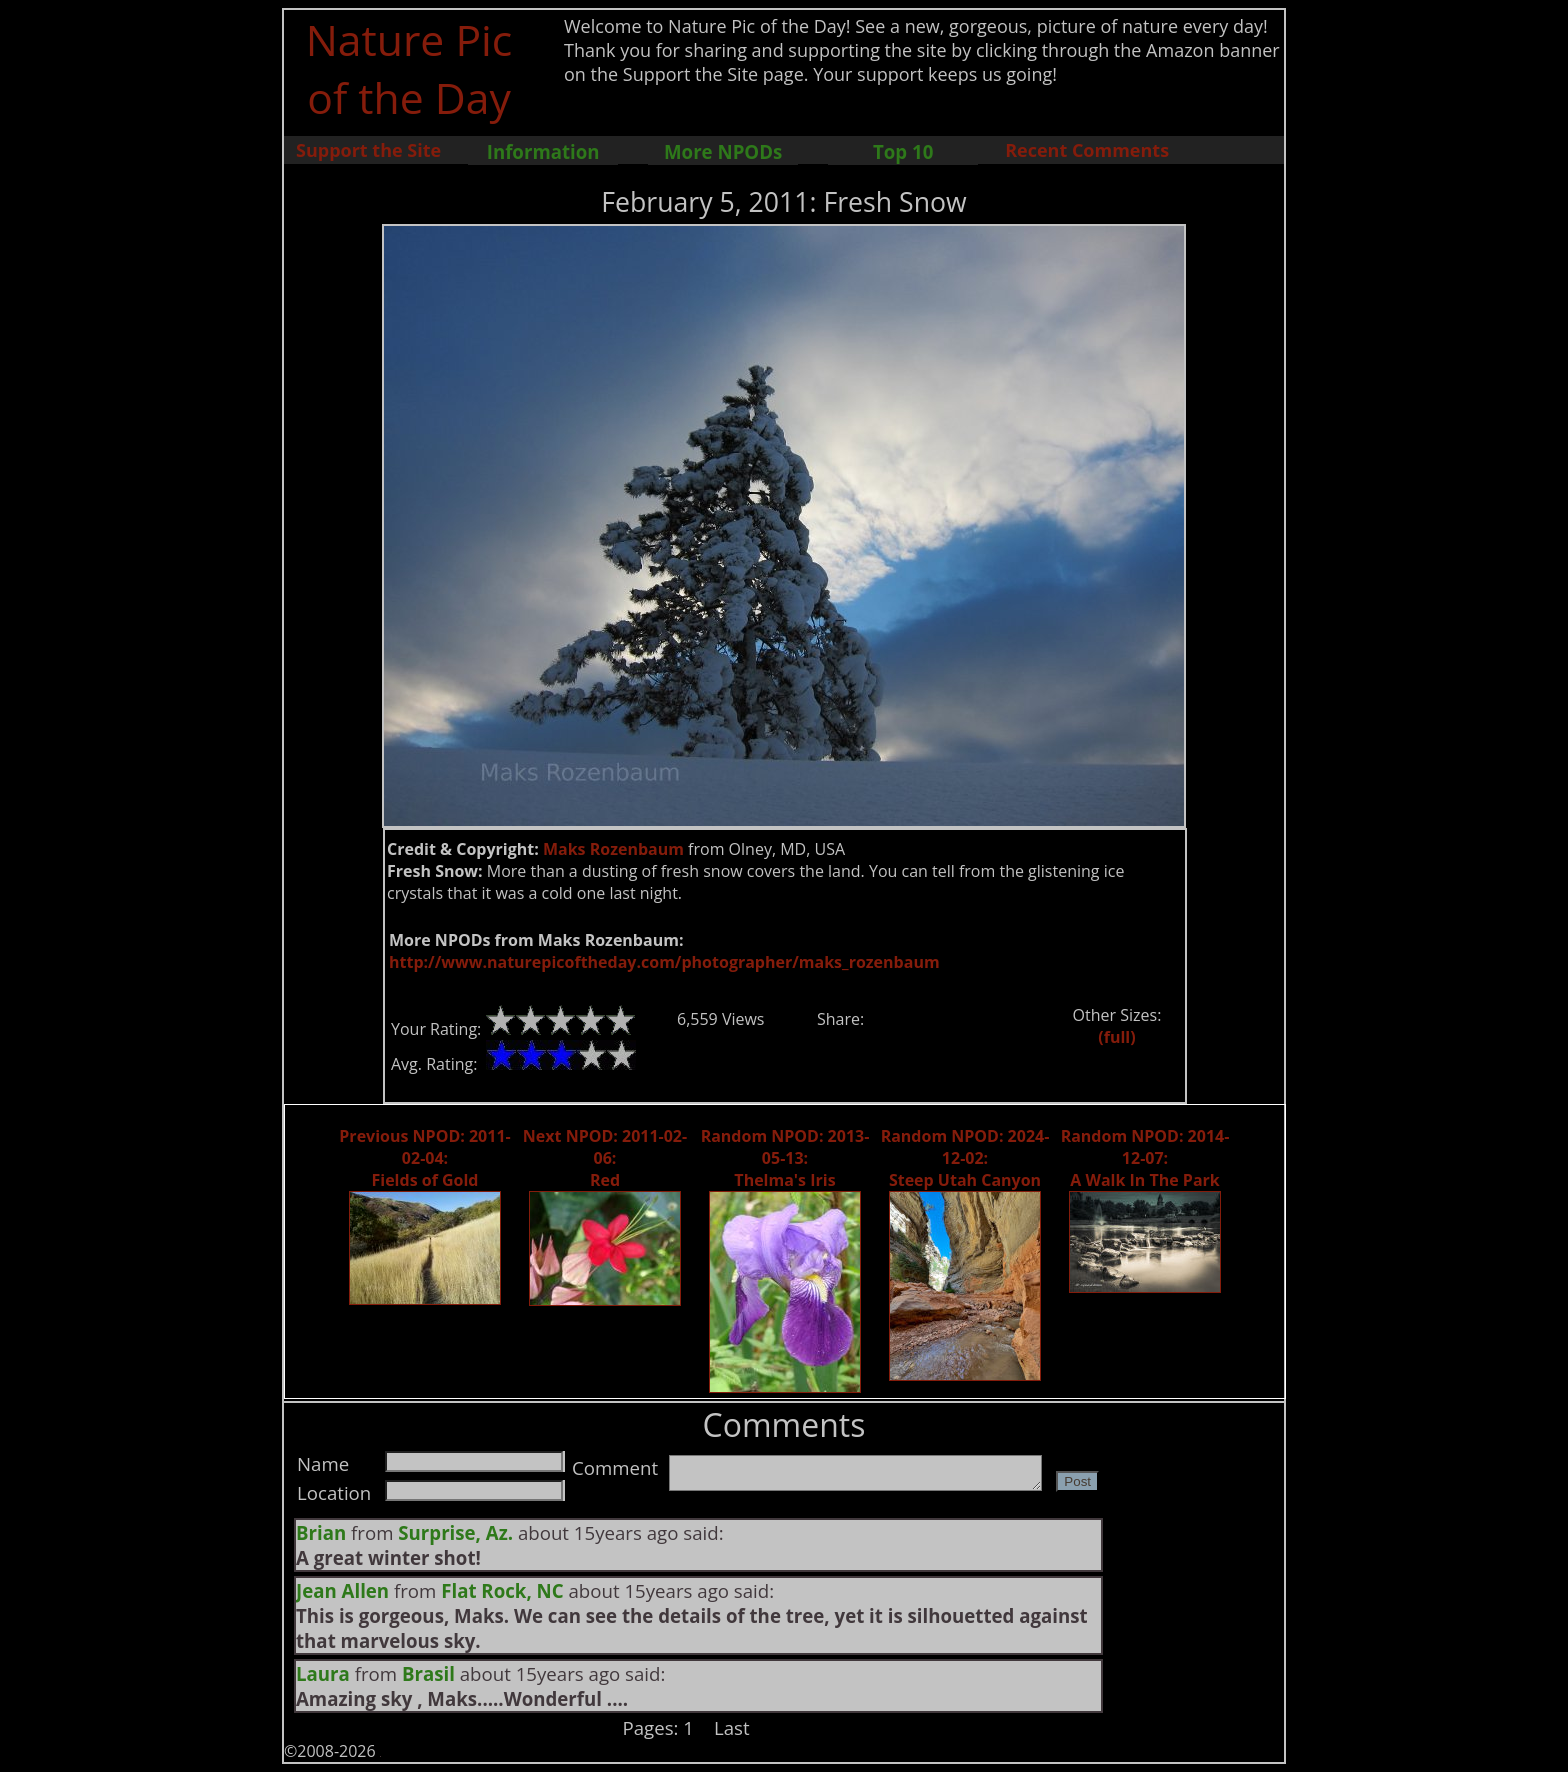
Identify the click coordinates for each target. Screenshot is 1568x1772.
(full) (1116, 1037)
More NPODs (723, 151)
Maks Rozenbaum (613, 849)
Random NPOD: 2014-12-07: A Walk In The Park (1145, 1158)
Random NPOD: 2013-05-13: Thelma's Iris (785, 1158)
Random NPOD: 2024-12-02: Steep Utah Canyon (965, 1158)
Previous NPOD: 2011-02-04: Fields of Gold (424, 1158)
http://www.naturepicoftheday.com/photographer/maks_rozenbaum (664, 962)
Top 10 (903, 151)
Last (732, 1727)
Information (543, 151)
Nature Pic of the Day (409, 68)
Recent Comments (1087, 150)
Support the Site (368, 150)
